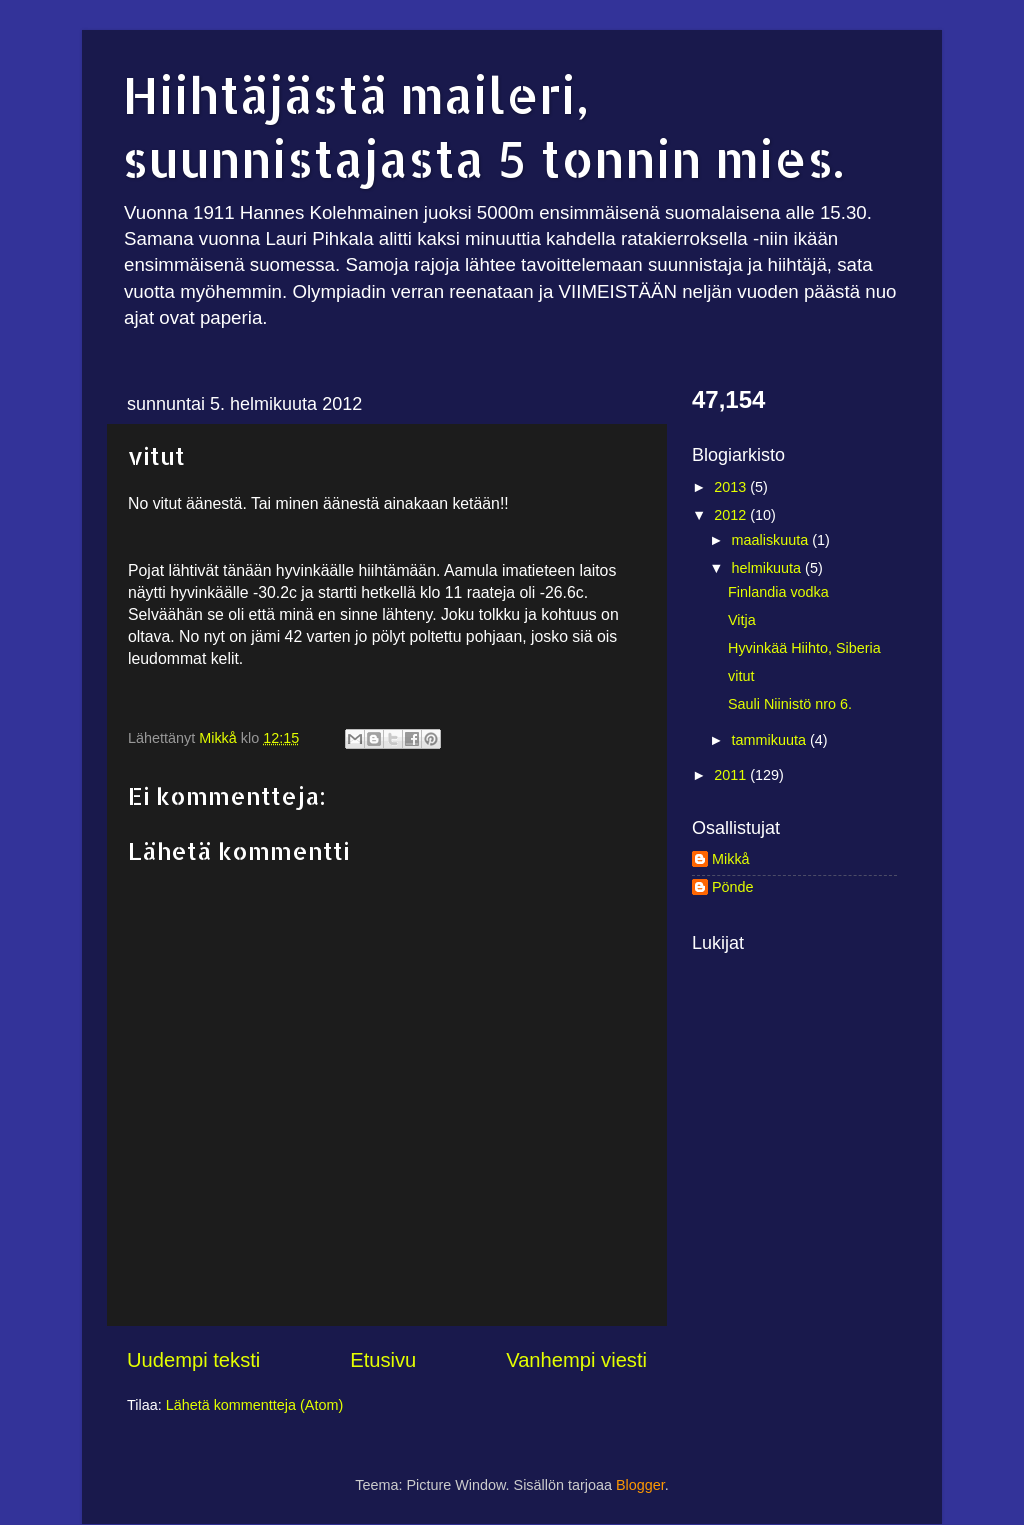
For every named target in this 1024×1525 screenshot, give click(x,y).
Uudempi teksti (193, 1360)
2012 (732, 515)
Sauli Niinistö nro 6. (790, 704)
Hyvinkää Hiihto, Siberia (804, 648)
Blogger (640, 1485)
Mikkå (731, 859)
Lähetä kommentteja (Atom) (255, 1405)
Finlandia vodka (778, 592)
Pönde (733, 887)
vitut (741, 676)
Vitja (742, 620)
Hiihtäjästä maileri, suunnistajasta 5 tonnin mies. (483, 126)
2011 (732, 775)
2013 (732, 487)
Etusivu (383, 1360)
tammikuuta (771, 740)
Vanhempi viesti (576, 1360)
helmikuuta (769, 568)
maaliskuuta (772, 540)
